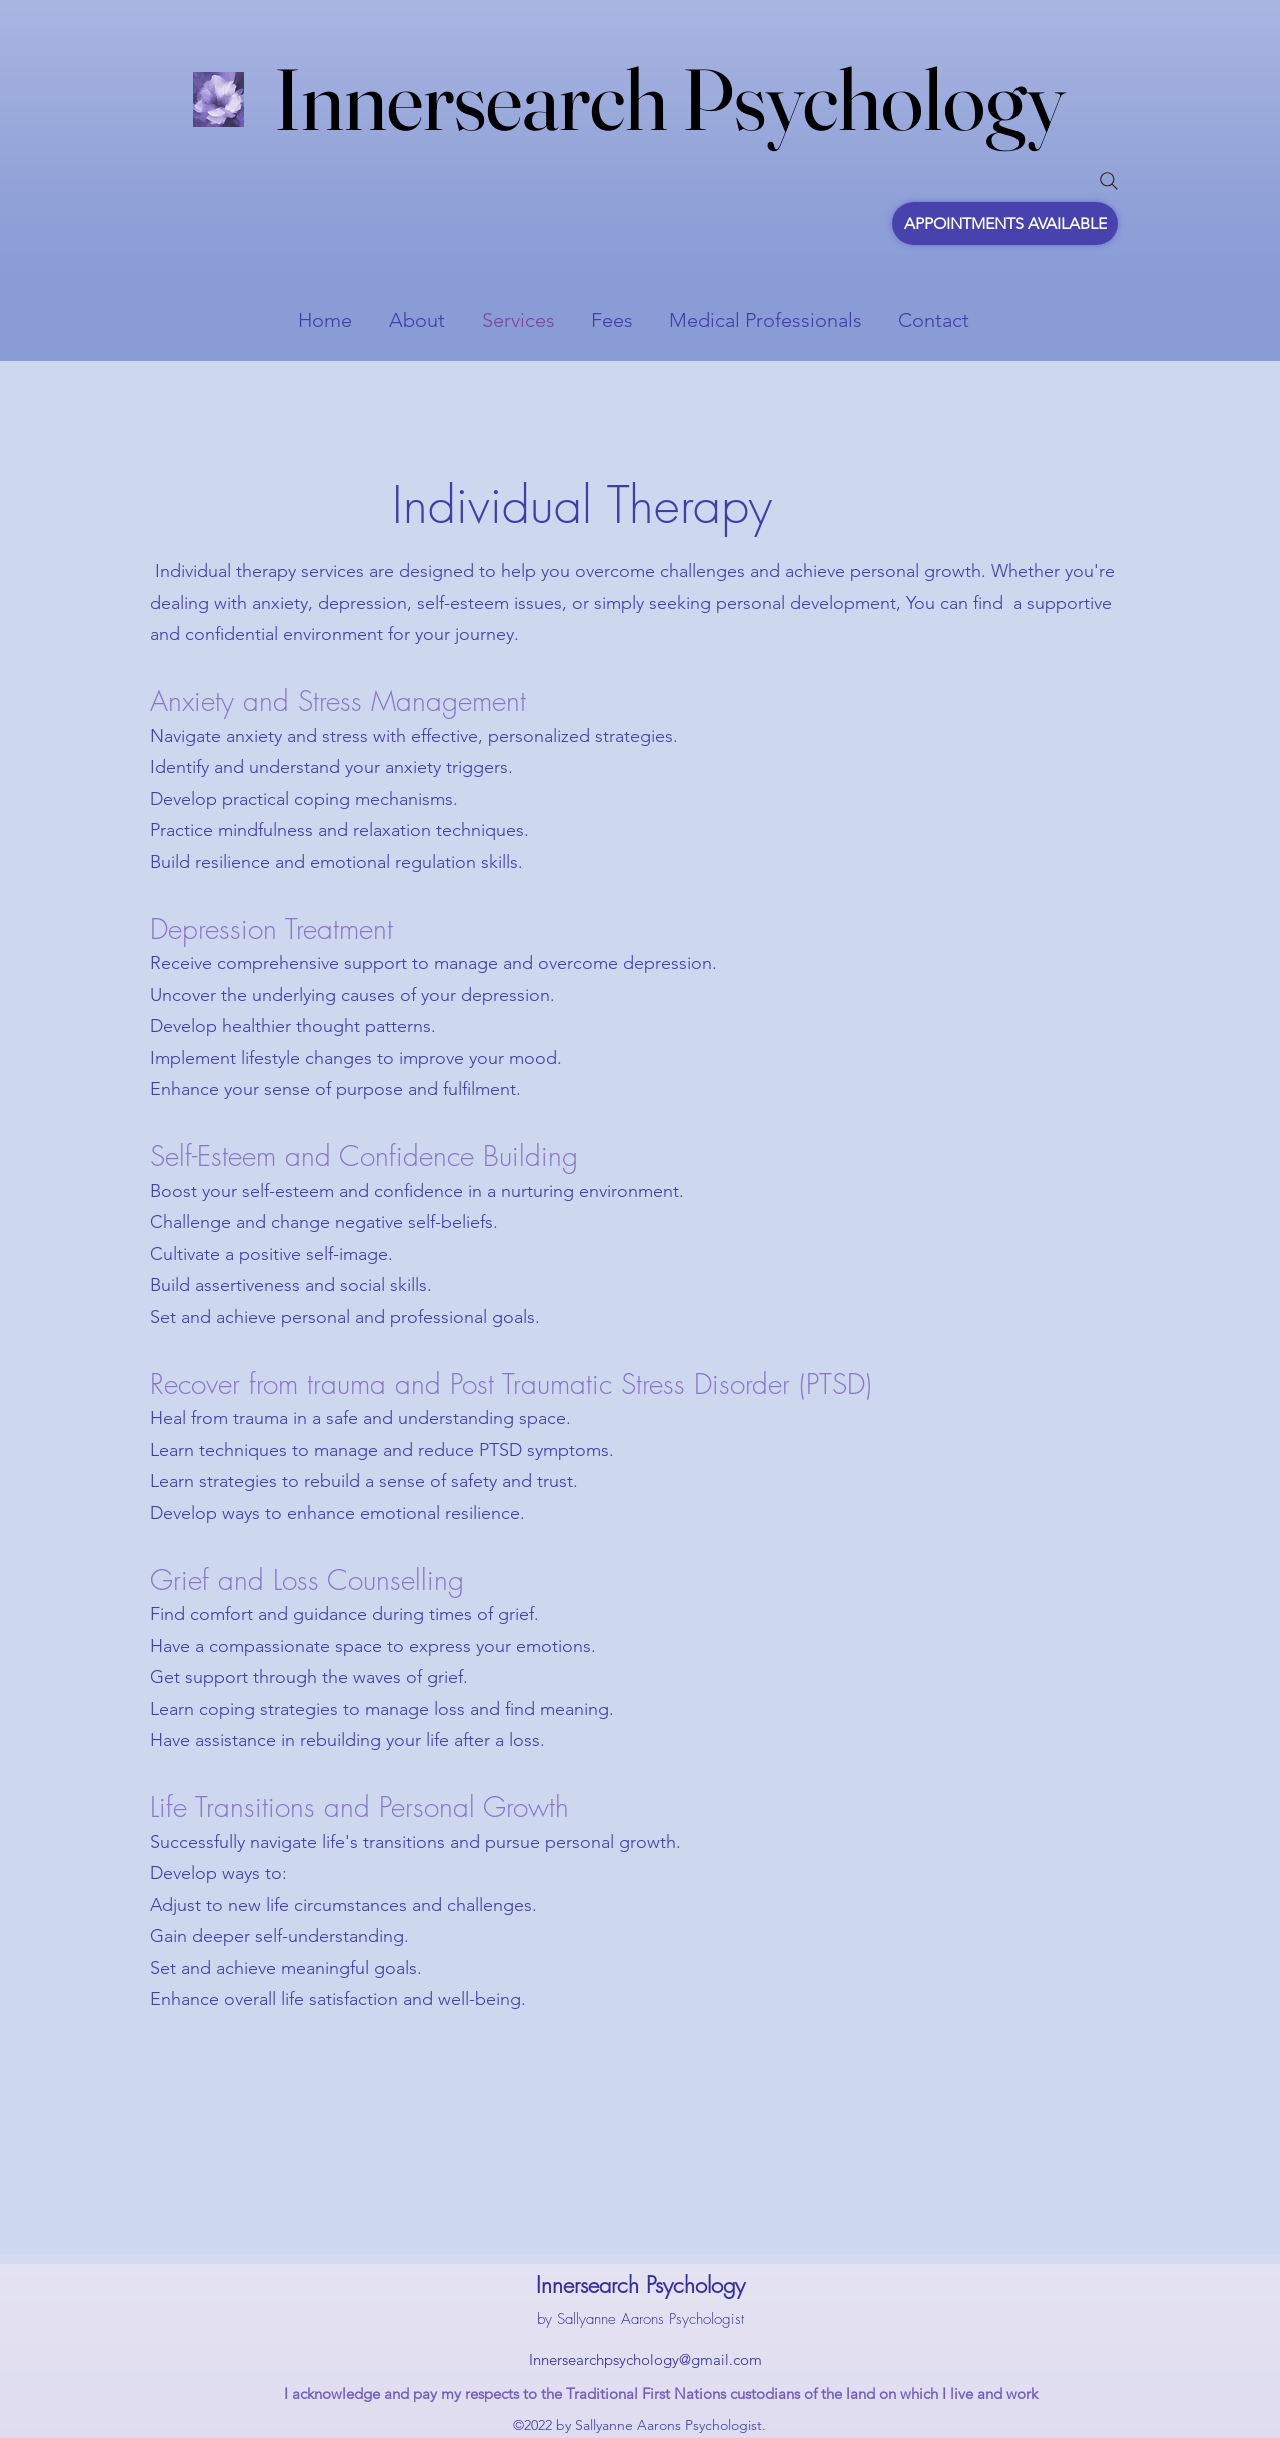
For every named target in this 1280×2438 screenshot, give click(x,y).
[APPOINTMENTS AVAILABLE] (1005, 223)
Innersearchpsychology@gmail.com (645, 2359)
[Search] (1109, 181)
